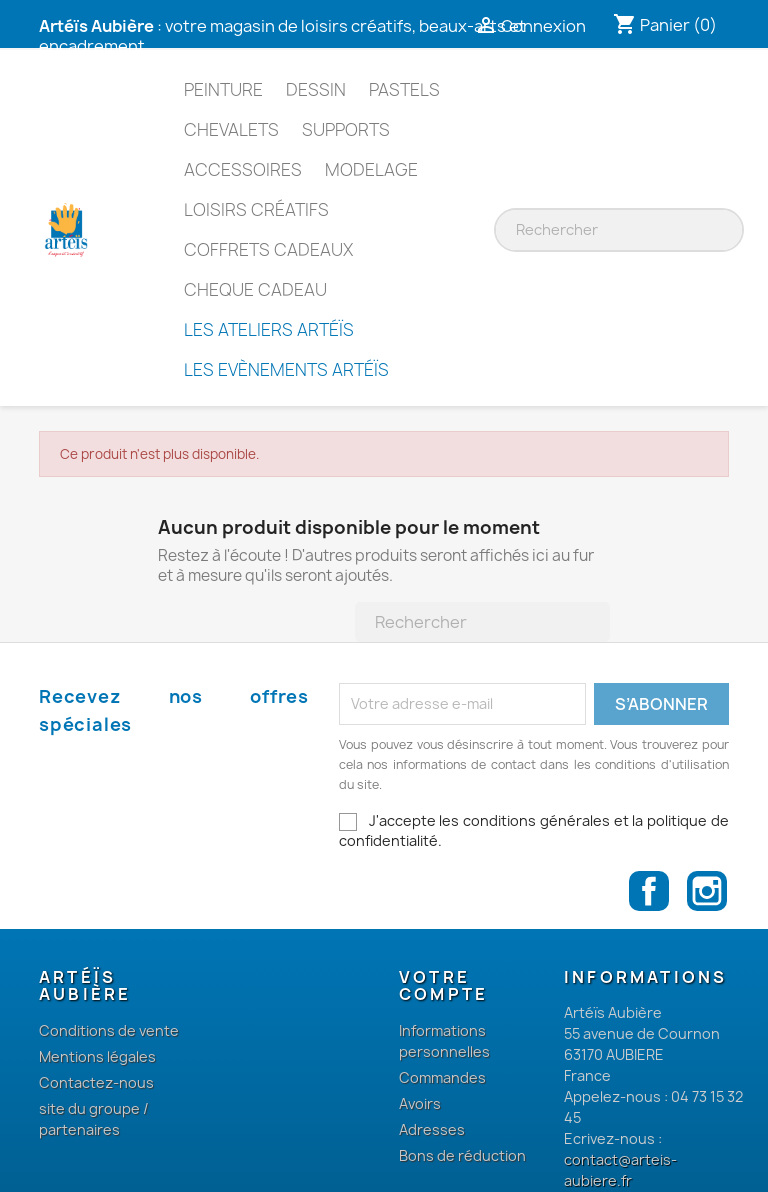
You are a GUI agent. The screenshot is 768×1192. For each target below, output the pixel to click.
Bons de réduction (462, 1155)
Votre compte (443, 986)
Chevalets (231, 129)
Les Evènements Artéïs (286, 369)
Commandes (442, 1077)
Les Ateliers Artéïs (269, 329)
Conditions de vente (109, 1030)
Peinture (223, 89)
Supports (346, 129)
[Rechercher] (623, 230)
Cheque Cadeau (255, 289)
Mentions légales (97, 1056)
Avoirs (420, 1103)
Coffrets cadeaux (268, 249)
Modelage (371, 169)
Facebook (649, 891)
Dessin (316, 89)
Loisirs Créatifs (256, 209)
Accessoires (243, 169)
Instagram (707, 891)
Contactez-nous (96, 1082)
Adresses (432, 1129)
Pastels (404, 89)
